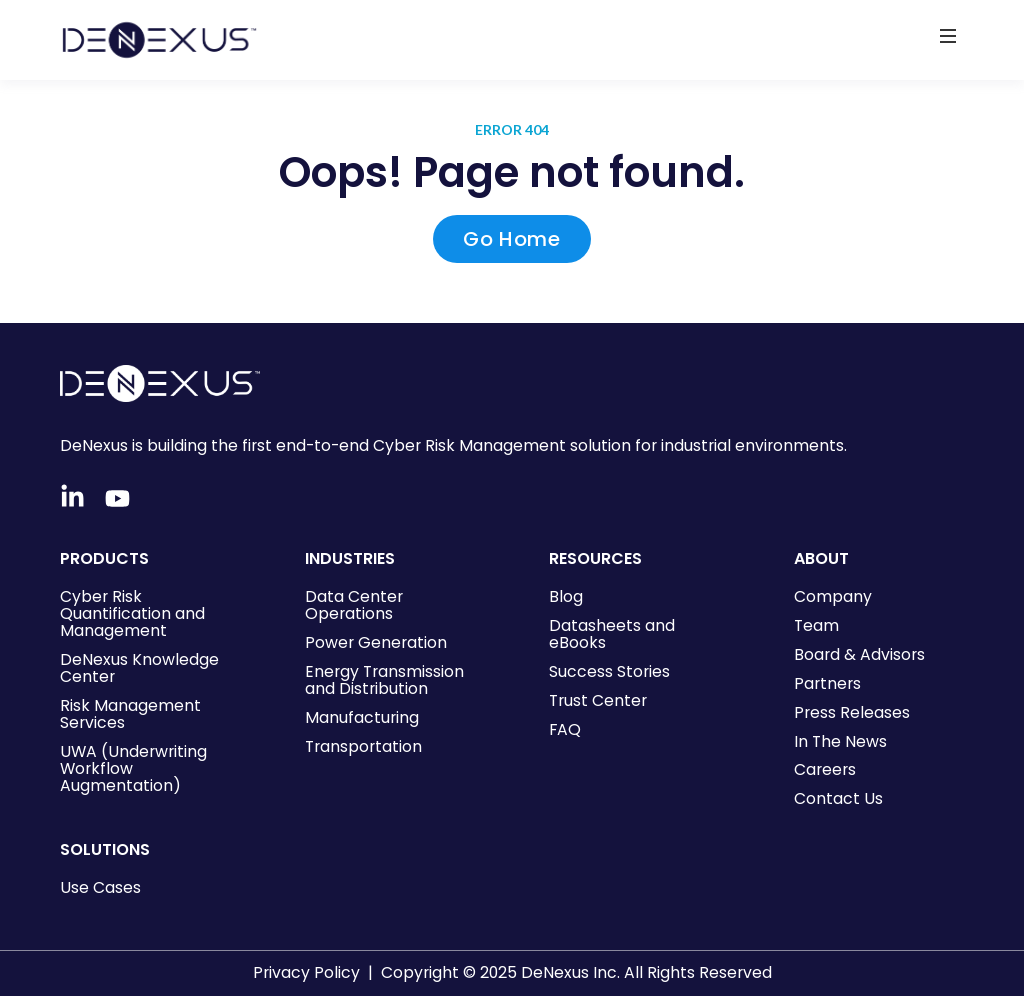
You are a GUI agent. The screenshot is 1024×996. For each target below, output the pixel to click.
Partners (827, 683)
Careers (825, 769)
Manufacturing (362, 717)
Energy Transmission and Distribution (384, 680)
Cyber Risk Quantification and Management (132, 613)
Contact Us (838, 798)
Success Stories (609, 671)
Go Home (511, 239)
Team (816, 625)
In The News (840, 741)
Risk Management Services (130, 714)
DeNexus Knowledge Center (139, 668)
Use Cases (100, 887)
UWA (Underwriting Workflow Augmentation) (133, 768)
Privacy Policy (306, 972)
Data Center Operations (354, 605)
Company (833, 596)
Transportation (363, 746)
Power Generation (376, 642)
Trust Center (598, 700)
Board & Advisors (859, 654)
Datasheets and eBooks (612, 634)
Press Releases (852, 712)
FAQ (565, 729)
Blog (566, 596)
